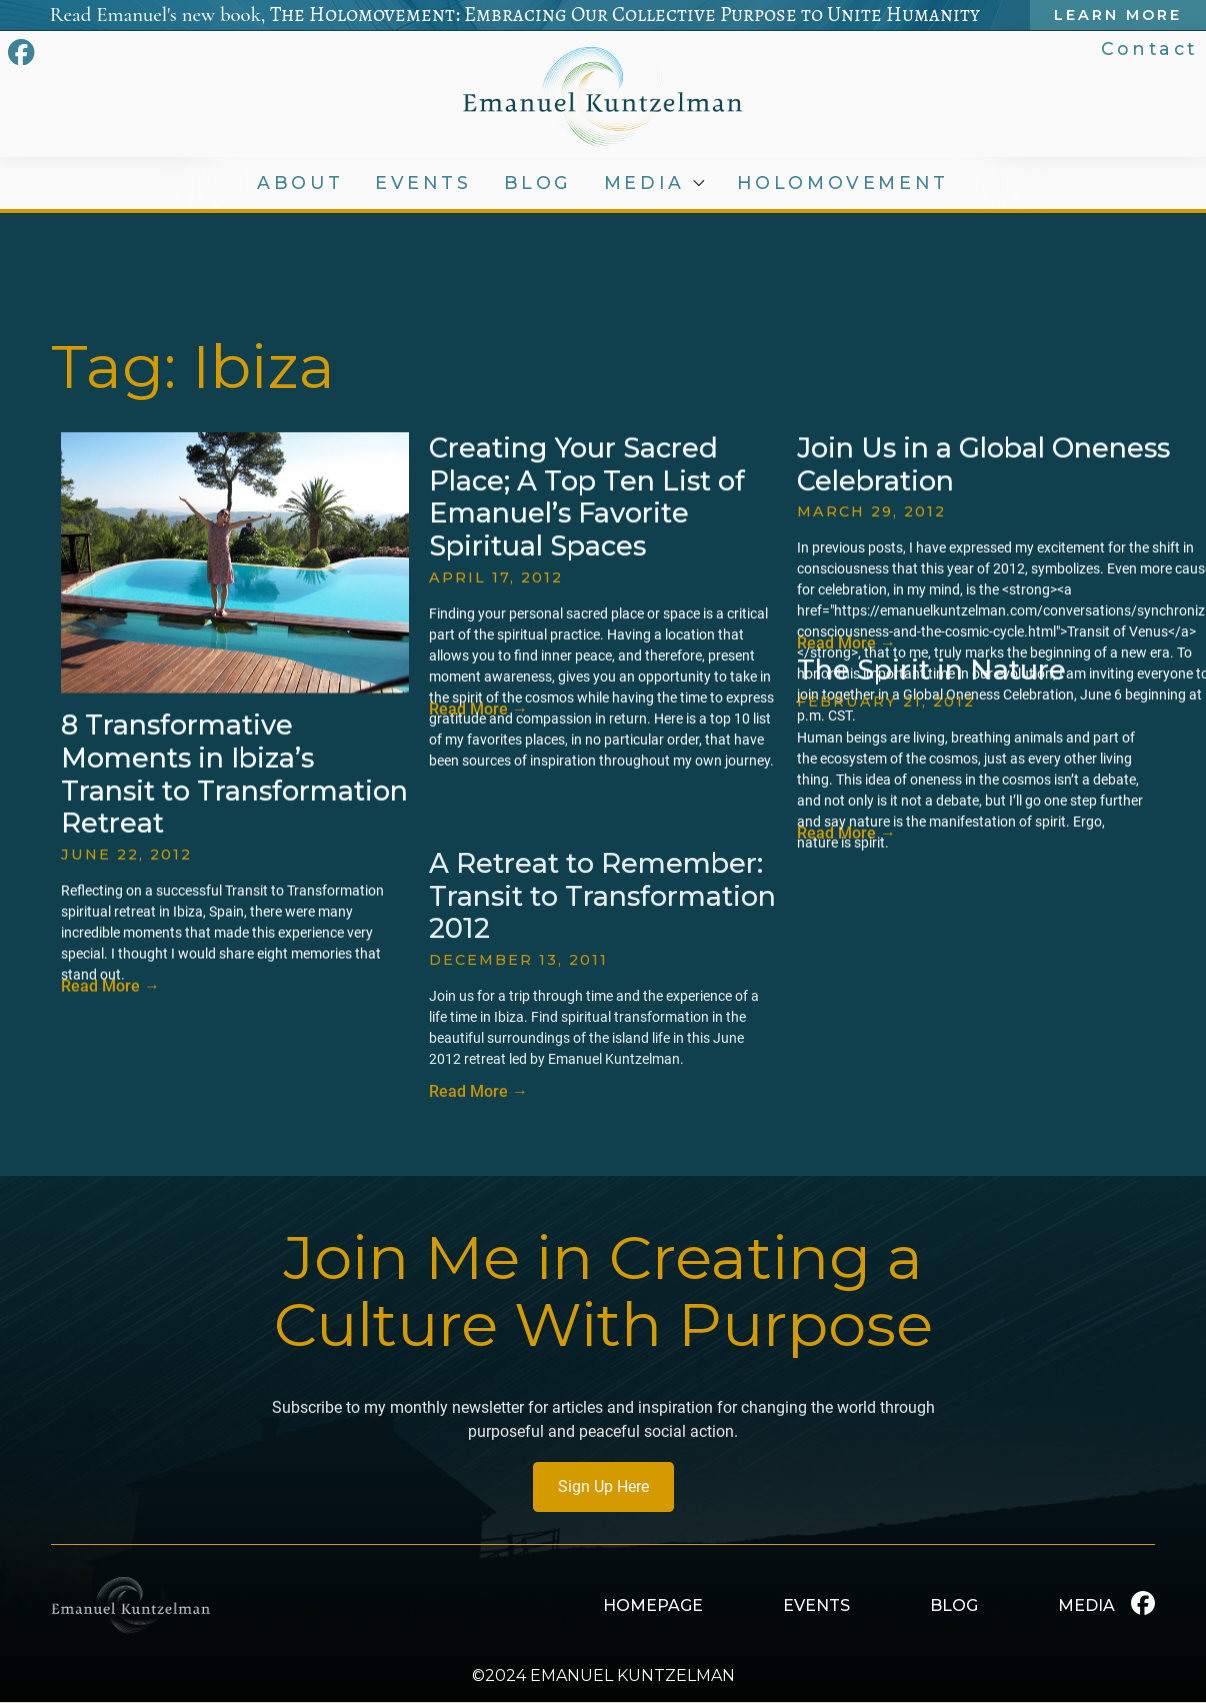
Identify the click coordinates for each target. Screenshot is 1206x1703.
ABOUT (300, 183)
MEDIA (648, 183)
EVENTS (424, 183)
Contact (1151, 48)
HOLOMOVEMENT (844, 183)
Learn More (1121, 15)
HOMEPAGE (653, 1605)
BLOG (540, 183)
